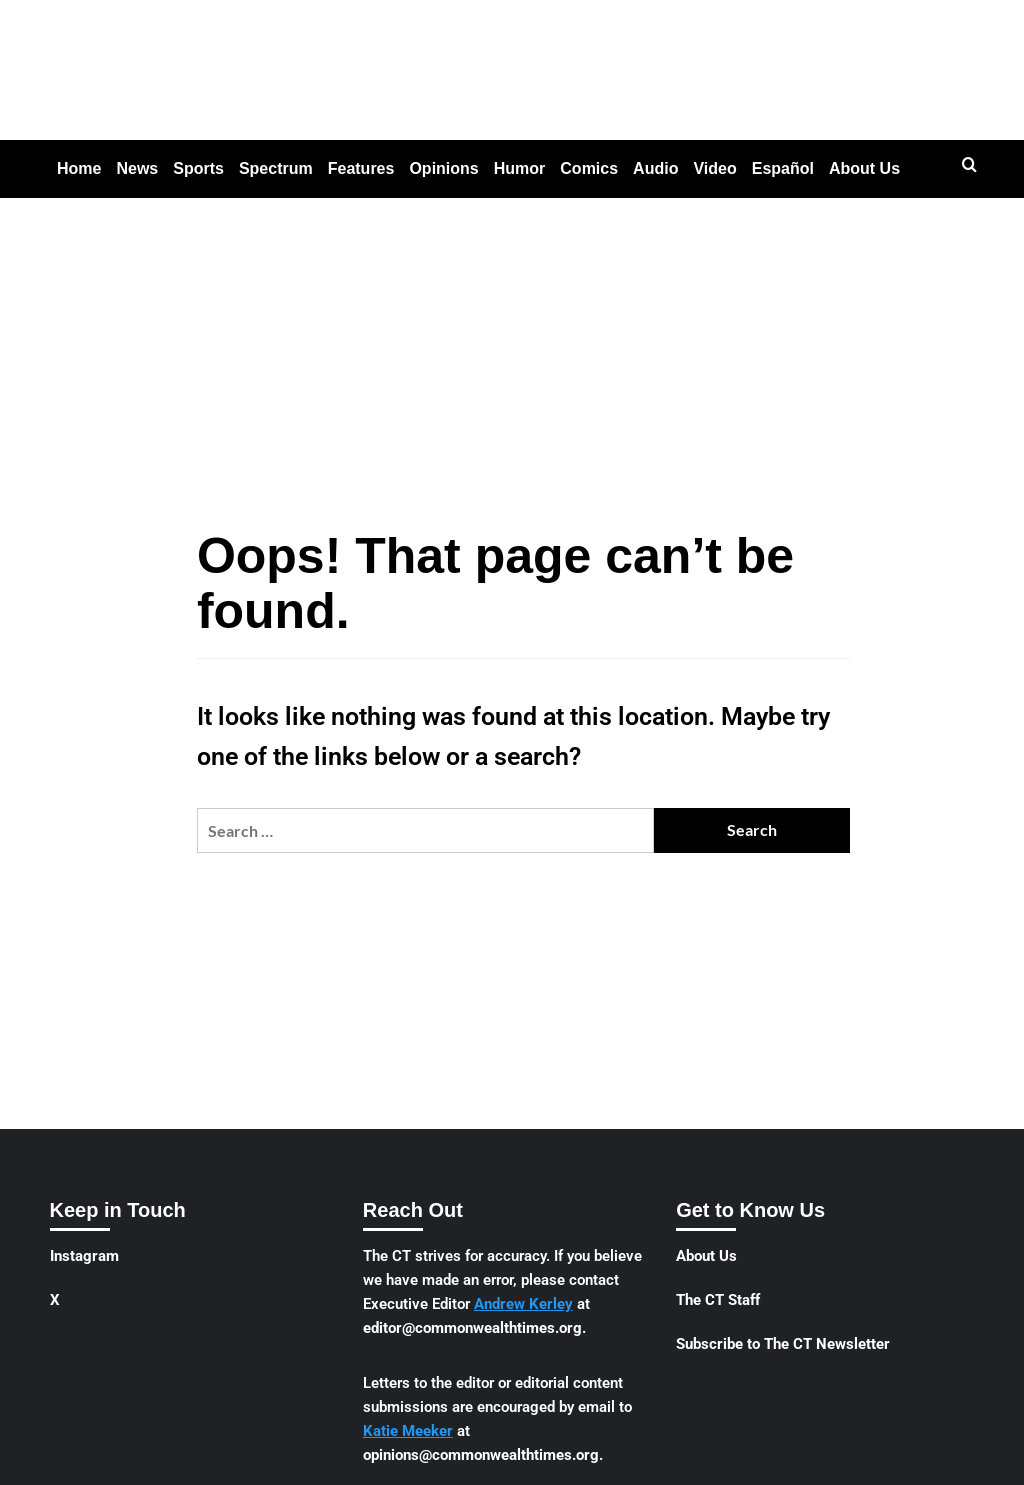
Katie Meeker (408, 1431)
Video (714, 168)
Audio (655, 168)
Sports (198, 168)
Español (783, 168)
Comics (589, 168)
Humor (520, 168)
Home (79, 168)
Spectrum (276, 168)
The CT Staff (718, 1300)
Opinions (443, 168)
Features (361, 168)
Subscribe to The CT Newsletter (783, 1344)
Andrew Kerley (523, 1304)
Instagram (84, 1256)
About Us (864, 168)
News (137, 168)
